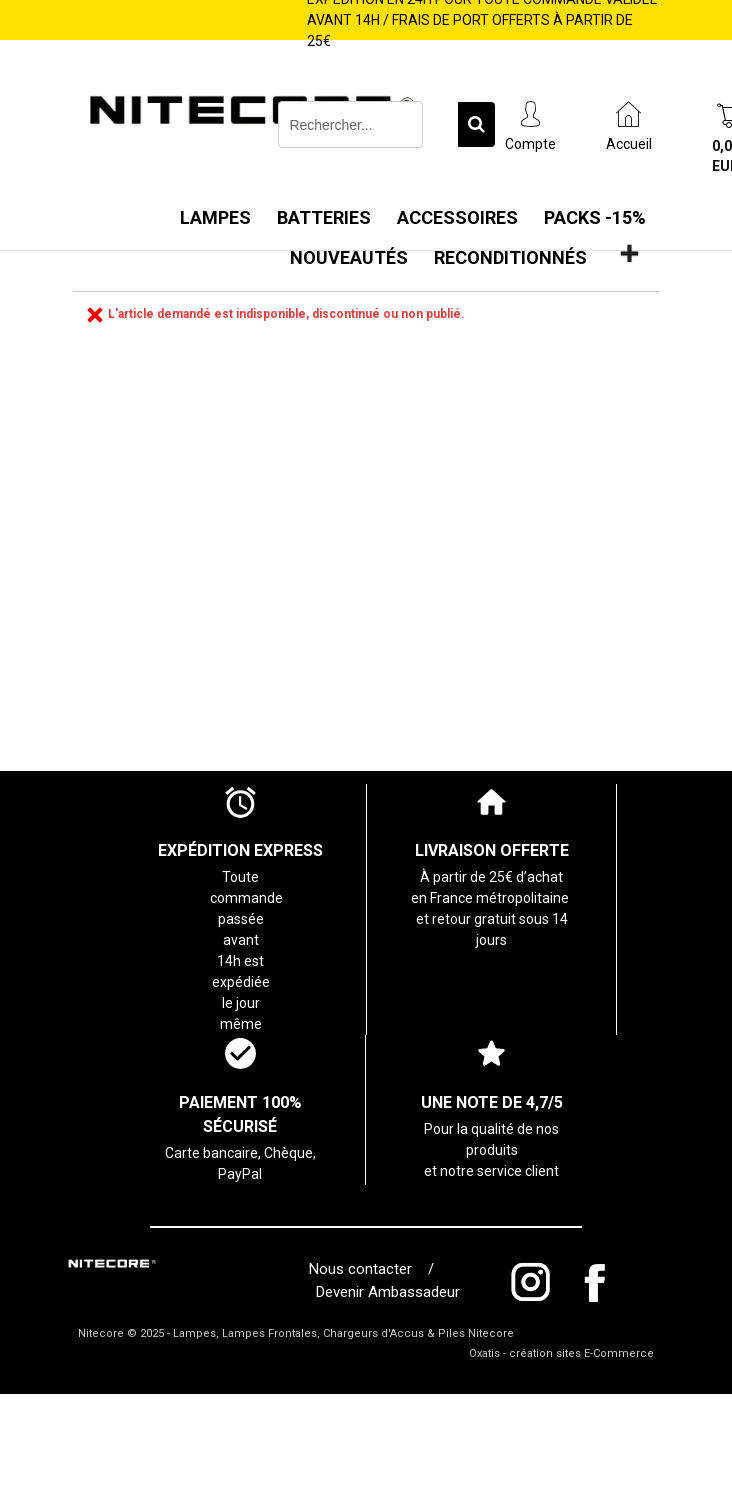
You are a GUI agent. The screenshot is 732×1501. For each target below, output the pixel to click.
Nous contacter (364, 1269)
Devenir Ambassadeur (388, 1292)
